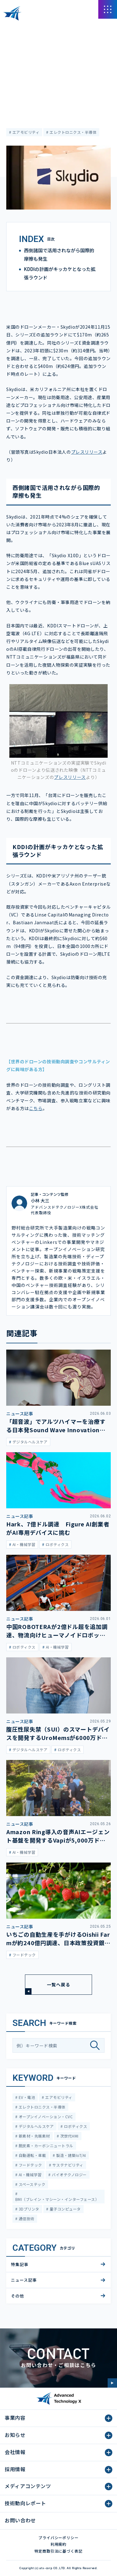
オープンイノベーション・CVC (45, 2116)
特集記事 (19, 2264)
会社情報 (15, 2452)
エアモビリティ (25, 132)
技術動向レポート (25, 2503)
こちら (36, 1108)
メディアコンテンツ (40, 27)
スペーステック (31, 2184)
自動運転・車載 (31, 2155)
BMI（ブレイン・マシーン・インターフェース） (57, 2199)
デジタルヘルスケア (35, 2126)
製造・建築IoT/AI (70, 2155)
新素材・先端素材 (33, 2136)
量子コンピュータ (64, 2208)
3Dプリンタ (28, 2208)
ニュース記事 (17, 45)
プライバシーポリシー (58, 2537)
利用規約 (59, 2544)
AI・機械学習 (29, 2174)
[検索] (97, 2045)
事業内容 (15, 2417)
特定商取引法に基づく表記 (58, 2551)
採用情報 (15, 2469)
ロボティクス (75, 2126)
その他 (17, 2296)
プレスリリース (87, 452)
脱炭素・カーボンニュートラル (45, 2145)
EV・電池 (26, 2097)
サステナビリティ (67, 2165)
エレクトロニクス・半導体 (72, 132)
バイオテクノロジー (69, 2174)
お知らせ (15, 2434)
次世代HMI (68, 2136)
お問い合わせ (20, 2520)
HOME (12, 27)
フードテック (29, 2165)
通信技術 (25, 2218)
